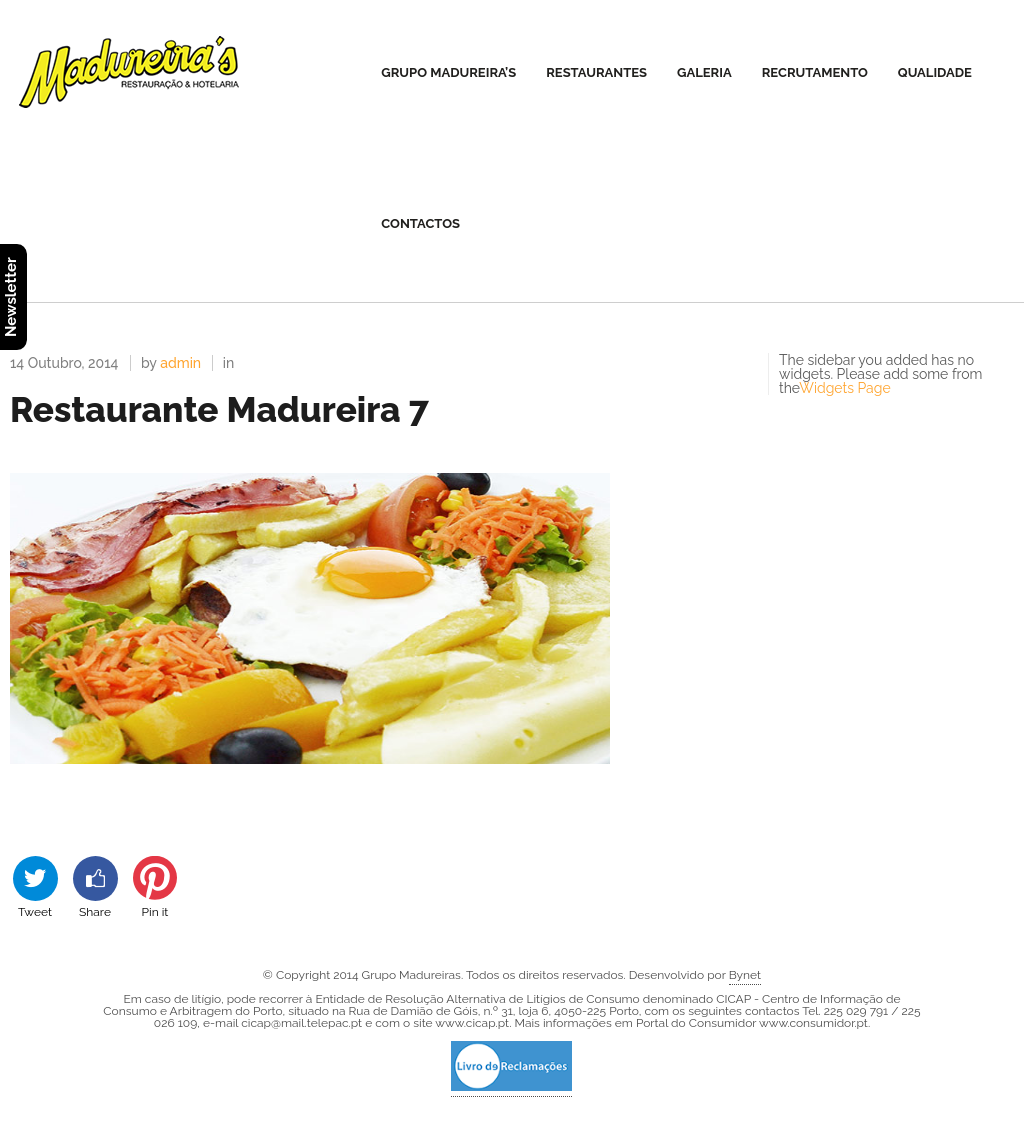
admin (180, 363)
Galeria (704, 72)
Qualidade (935, 72)
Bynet (745, 975)
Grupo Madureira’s (448, 72)
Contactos (420, 223)
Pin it (155, 886)
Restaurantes (596, 72)
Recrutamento (815, 72)
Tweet (35, 886)
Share (95, 886)
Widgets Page (844, 388)
